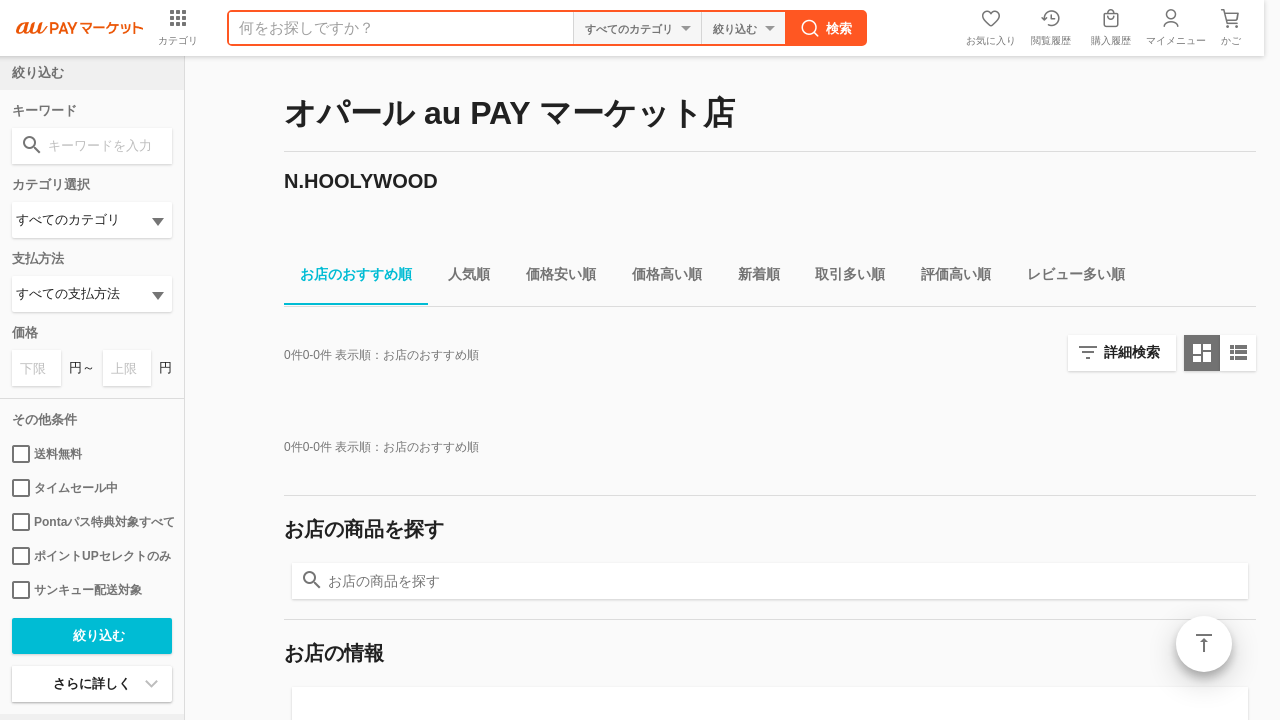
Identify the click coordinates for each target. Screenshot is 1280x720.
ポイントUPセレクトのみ (91, 556)
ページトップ (1204, 644)
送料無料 (47, 454)
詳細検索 (1132, 352)
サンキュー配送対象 (77, 590)
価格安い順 (553, 277)
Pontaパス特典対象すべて (92, 522)
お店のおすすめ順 (348, 277)
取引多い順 (842, 277)
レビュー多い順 (1068, 277)
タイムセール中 (65, 488)
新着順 (751, 277)
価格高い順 (659, 277)
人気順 (461, 277)
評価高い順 (948, 277)
